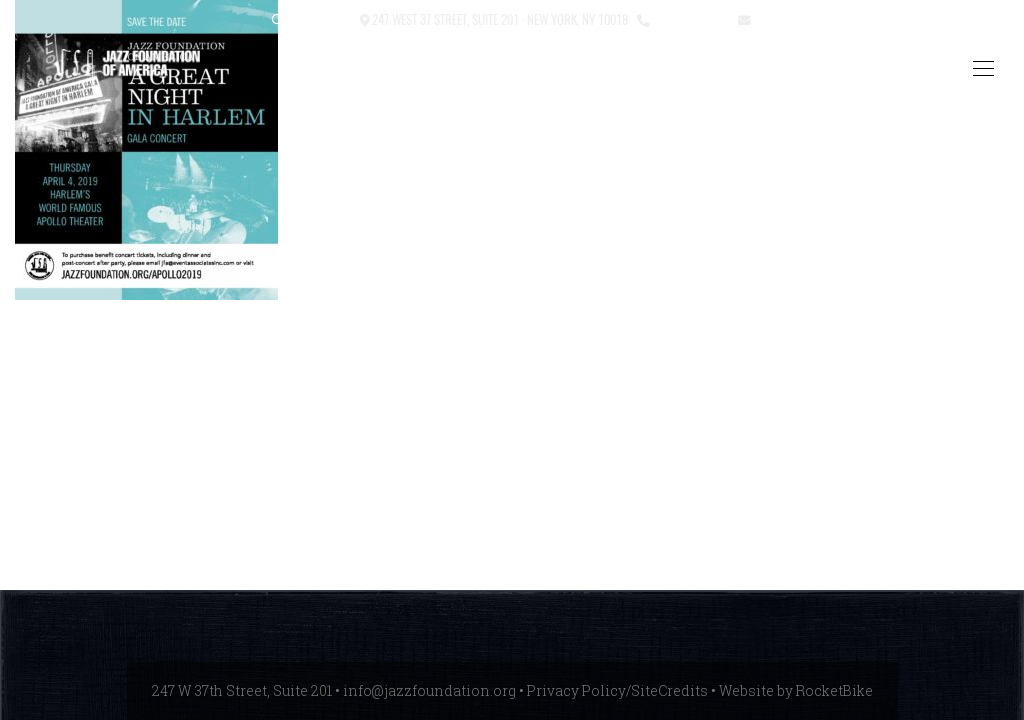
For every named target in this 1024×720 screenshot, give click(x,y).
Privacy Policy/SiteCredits (617, 690)
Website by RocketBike (796, 690)
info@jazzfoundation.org (827, 18)
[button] (278, 20)
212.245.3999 (689, 18)
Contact (327, 18)
